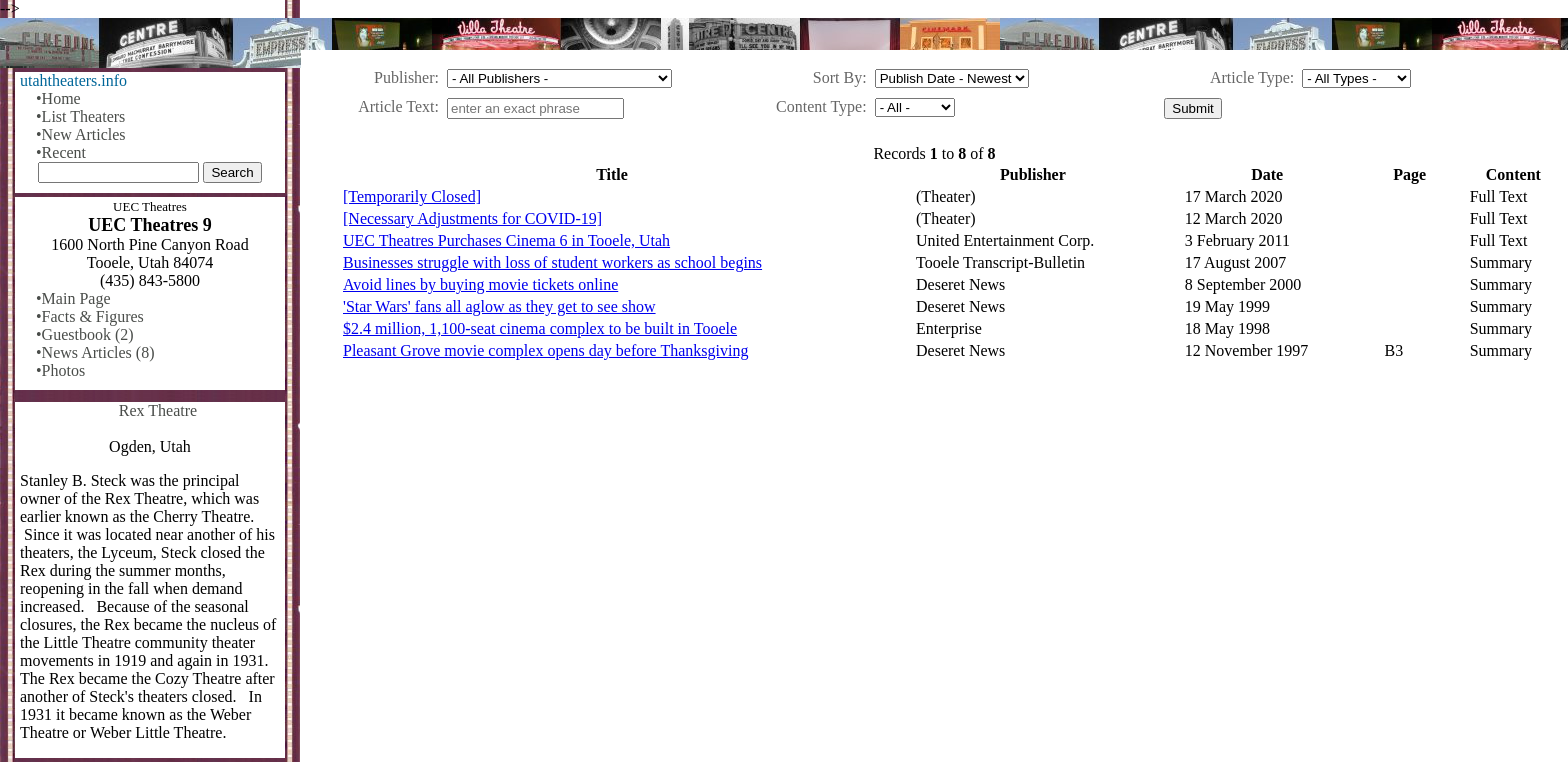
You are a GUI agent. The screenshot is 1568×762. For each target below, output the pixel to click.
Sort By (837, 77)
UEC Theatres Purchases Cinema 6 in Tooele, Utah (506, 240)
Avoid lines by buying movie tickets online (480, 284)
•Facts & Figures (90, 316)
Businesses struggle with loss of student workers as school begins (552, 262)
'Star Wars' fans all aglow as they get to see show (499, 306)
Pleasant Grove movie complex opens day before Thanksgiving (545, 350)
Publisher (404, 77)
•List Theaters (80, 116)
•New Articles (81, 134)
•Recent (61, 152)
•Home (58, 98)
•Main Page (73, 298)
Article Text (396, 106)
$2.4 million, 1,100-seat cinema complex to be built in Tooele (540, 328)
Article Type (1250, 77)
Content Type (819, 106)
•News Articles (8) (95, 352)
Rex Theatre (158, 410)
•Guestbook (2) (85, 334)
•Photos (60, 370)
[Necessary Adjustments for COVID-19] (472, 218)
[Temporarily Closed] (412, 196)
